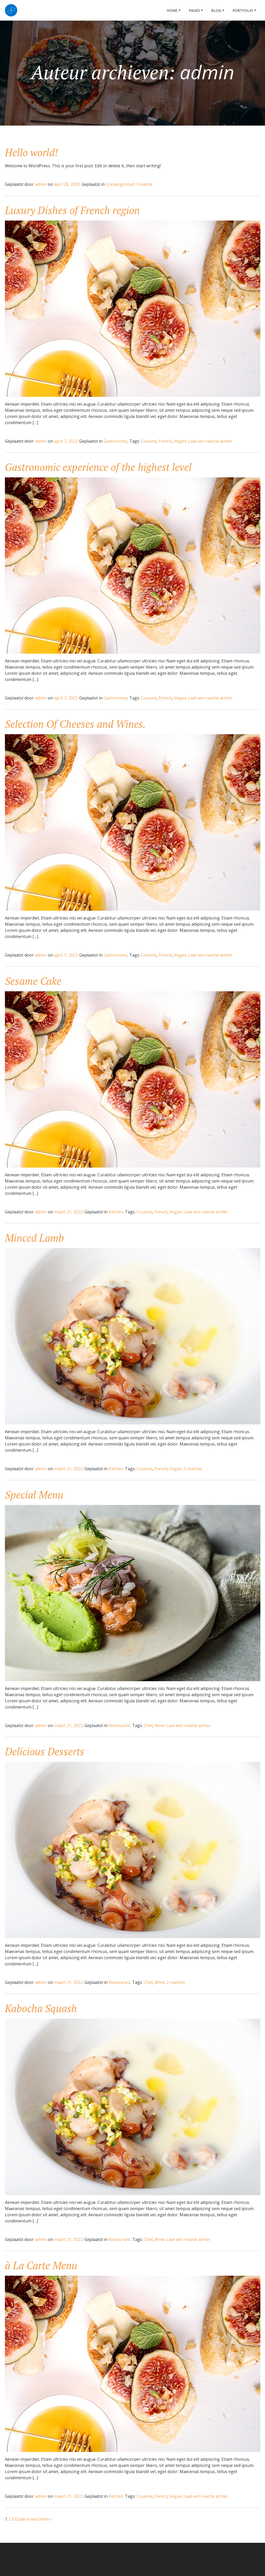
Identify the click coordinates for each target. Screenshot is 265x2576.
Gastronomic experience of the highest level (98, 467)
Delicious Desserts (44, 1751)
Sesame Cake (33, 981)
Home (172, 10)
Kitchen (116, 1212)
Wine (160, 1725)
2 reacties (193, 1468)
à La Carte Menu (41, 2265)
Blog (216, 10)
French (165, 441)
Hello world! (31, 152)
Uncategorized (120, 184)
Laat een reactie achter (210, 441)
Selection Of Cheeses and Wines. (75, 724)
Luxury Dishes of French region (72, 210)
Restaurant (119, 1725)
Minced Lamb (34, 1238)
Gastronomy (115, 441)
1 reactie (144, 184)
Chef (148, 1725)
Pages (194, 10)
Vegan (180, 441)
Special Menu (34, 1494)
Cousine (149, 441)
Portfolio (243, 10)
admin (41, 184)
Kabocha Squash (41, 2008)
